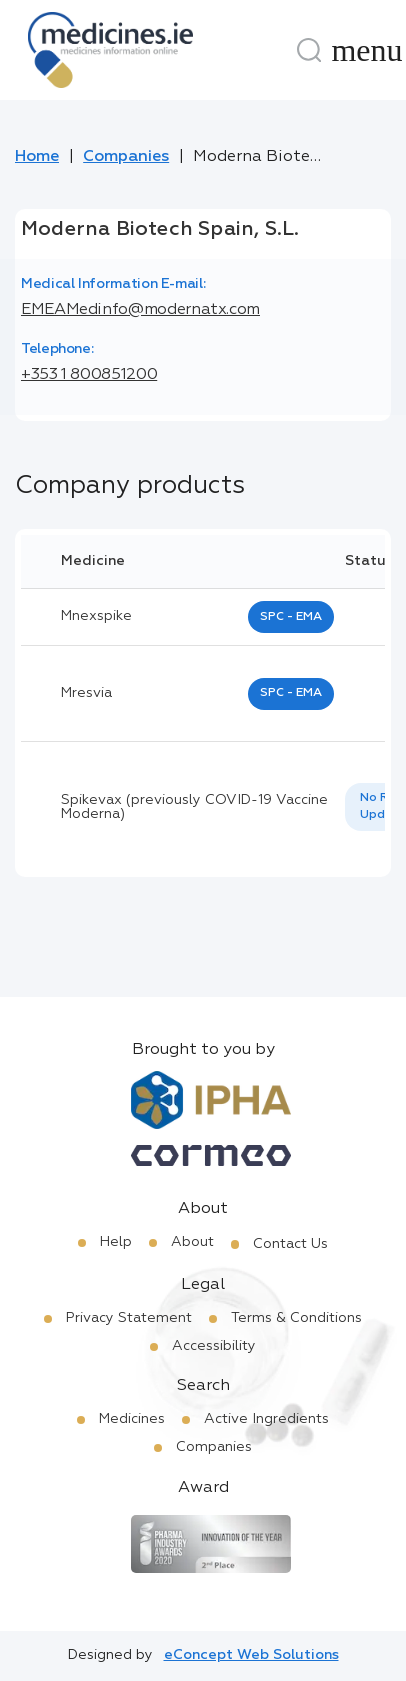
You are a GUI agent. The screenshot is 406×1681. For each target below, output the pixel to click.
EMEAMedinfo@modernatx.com (140, 310)
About (192, 1242)
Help (116, 1242)
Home (37, 157)
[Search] (309, 50)
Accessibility (214, 1346)
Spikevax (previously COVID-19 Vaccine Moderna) (194, 807)
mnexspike (96, 616)
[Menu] (367, 50)
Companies (126, 157)
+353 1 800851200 (89, 375)
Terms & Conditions (296, 1318)
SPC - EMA (291, 617)
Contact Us (290, 1244)
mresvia (86, 693)
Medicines (132, 1419)
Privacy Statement (129, 1318)
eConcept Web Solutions (251, 1655)
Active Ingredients (266, 1419)
